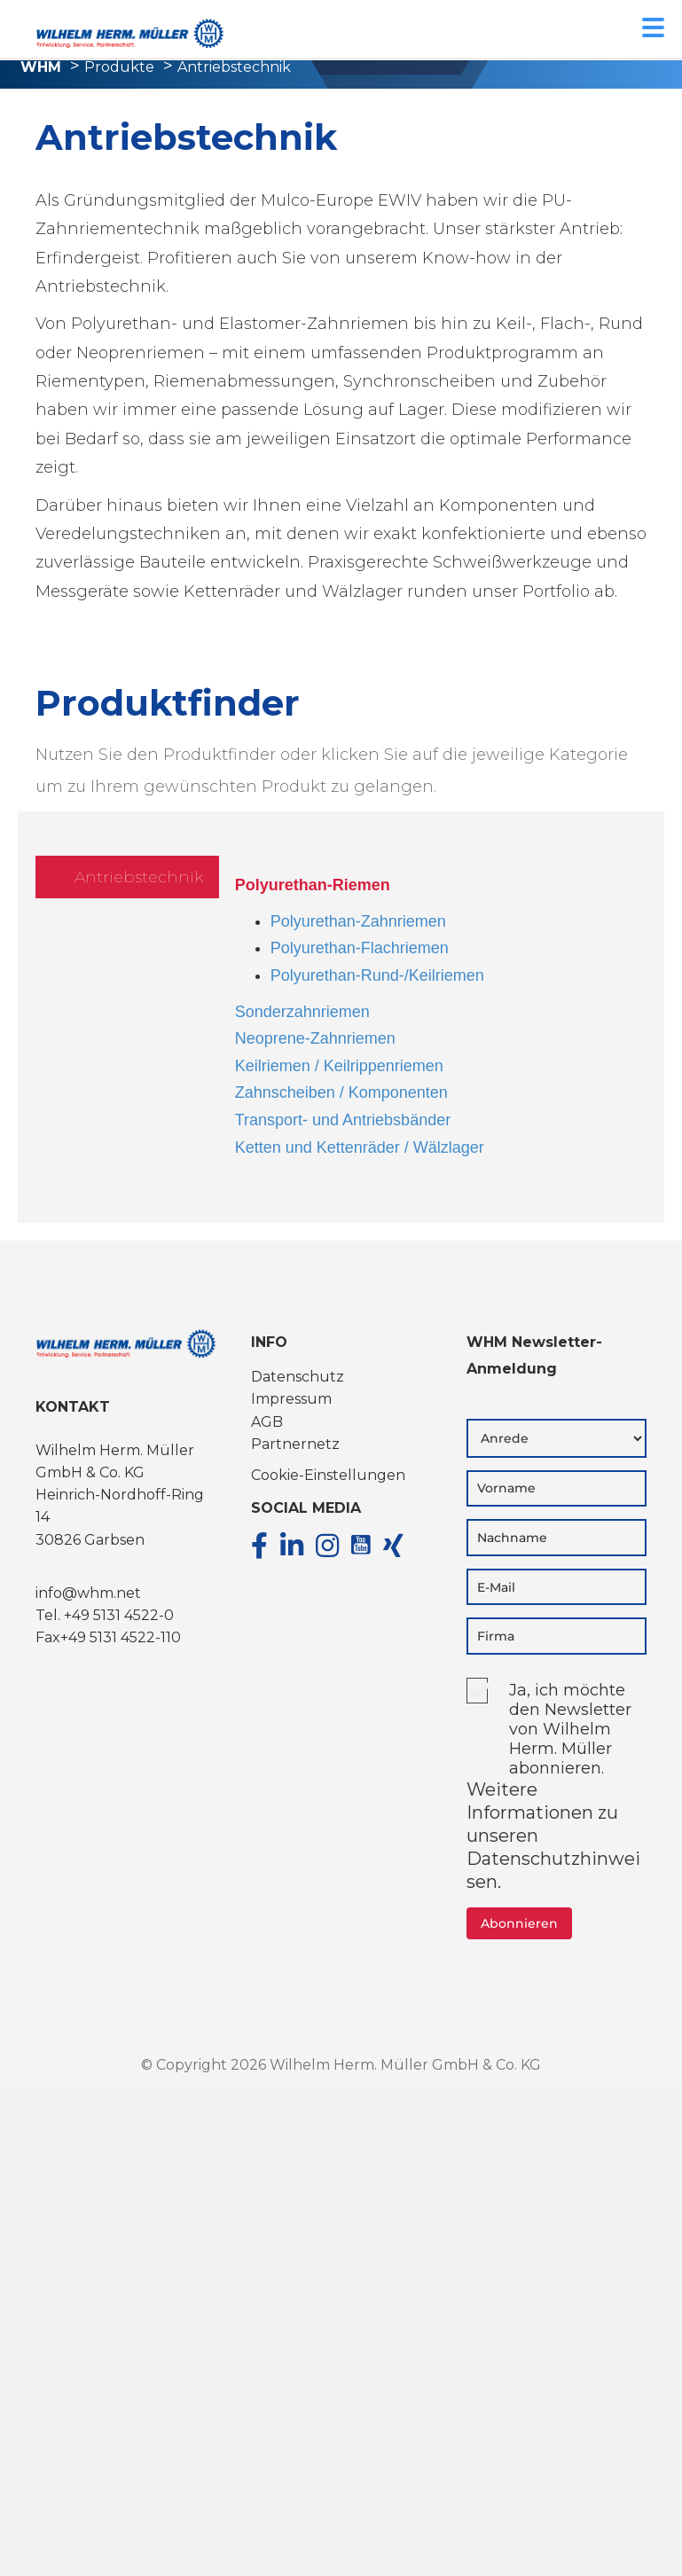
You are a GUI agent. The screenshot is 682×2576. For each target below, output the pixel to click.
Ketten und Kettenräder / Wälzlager (359, 1147)
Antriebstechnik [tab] (138, 877)
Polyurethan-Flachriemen (359, 948)
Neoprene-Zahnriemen (315, 1038)
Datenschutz (297, 1376)
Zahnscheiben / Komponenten (341, 1092)
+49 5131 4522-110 (120, 1637)
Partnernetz (295, 1444)
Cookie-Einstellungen (328, 1475)
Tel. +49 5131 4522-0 (104, 1615)
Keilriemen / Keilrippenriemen (339, 1066)
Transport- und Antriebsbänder (343, 1120)
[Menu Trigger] (653, 26)
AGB (267, 1421)
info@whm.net (88, 1593)
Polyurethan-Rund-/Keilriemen (377, 975)
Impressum (291, 1398)
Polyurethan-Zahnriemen (358, 921)
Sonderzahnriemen (302, 1012)
